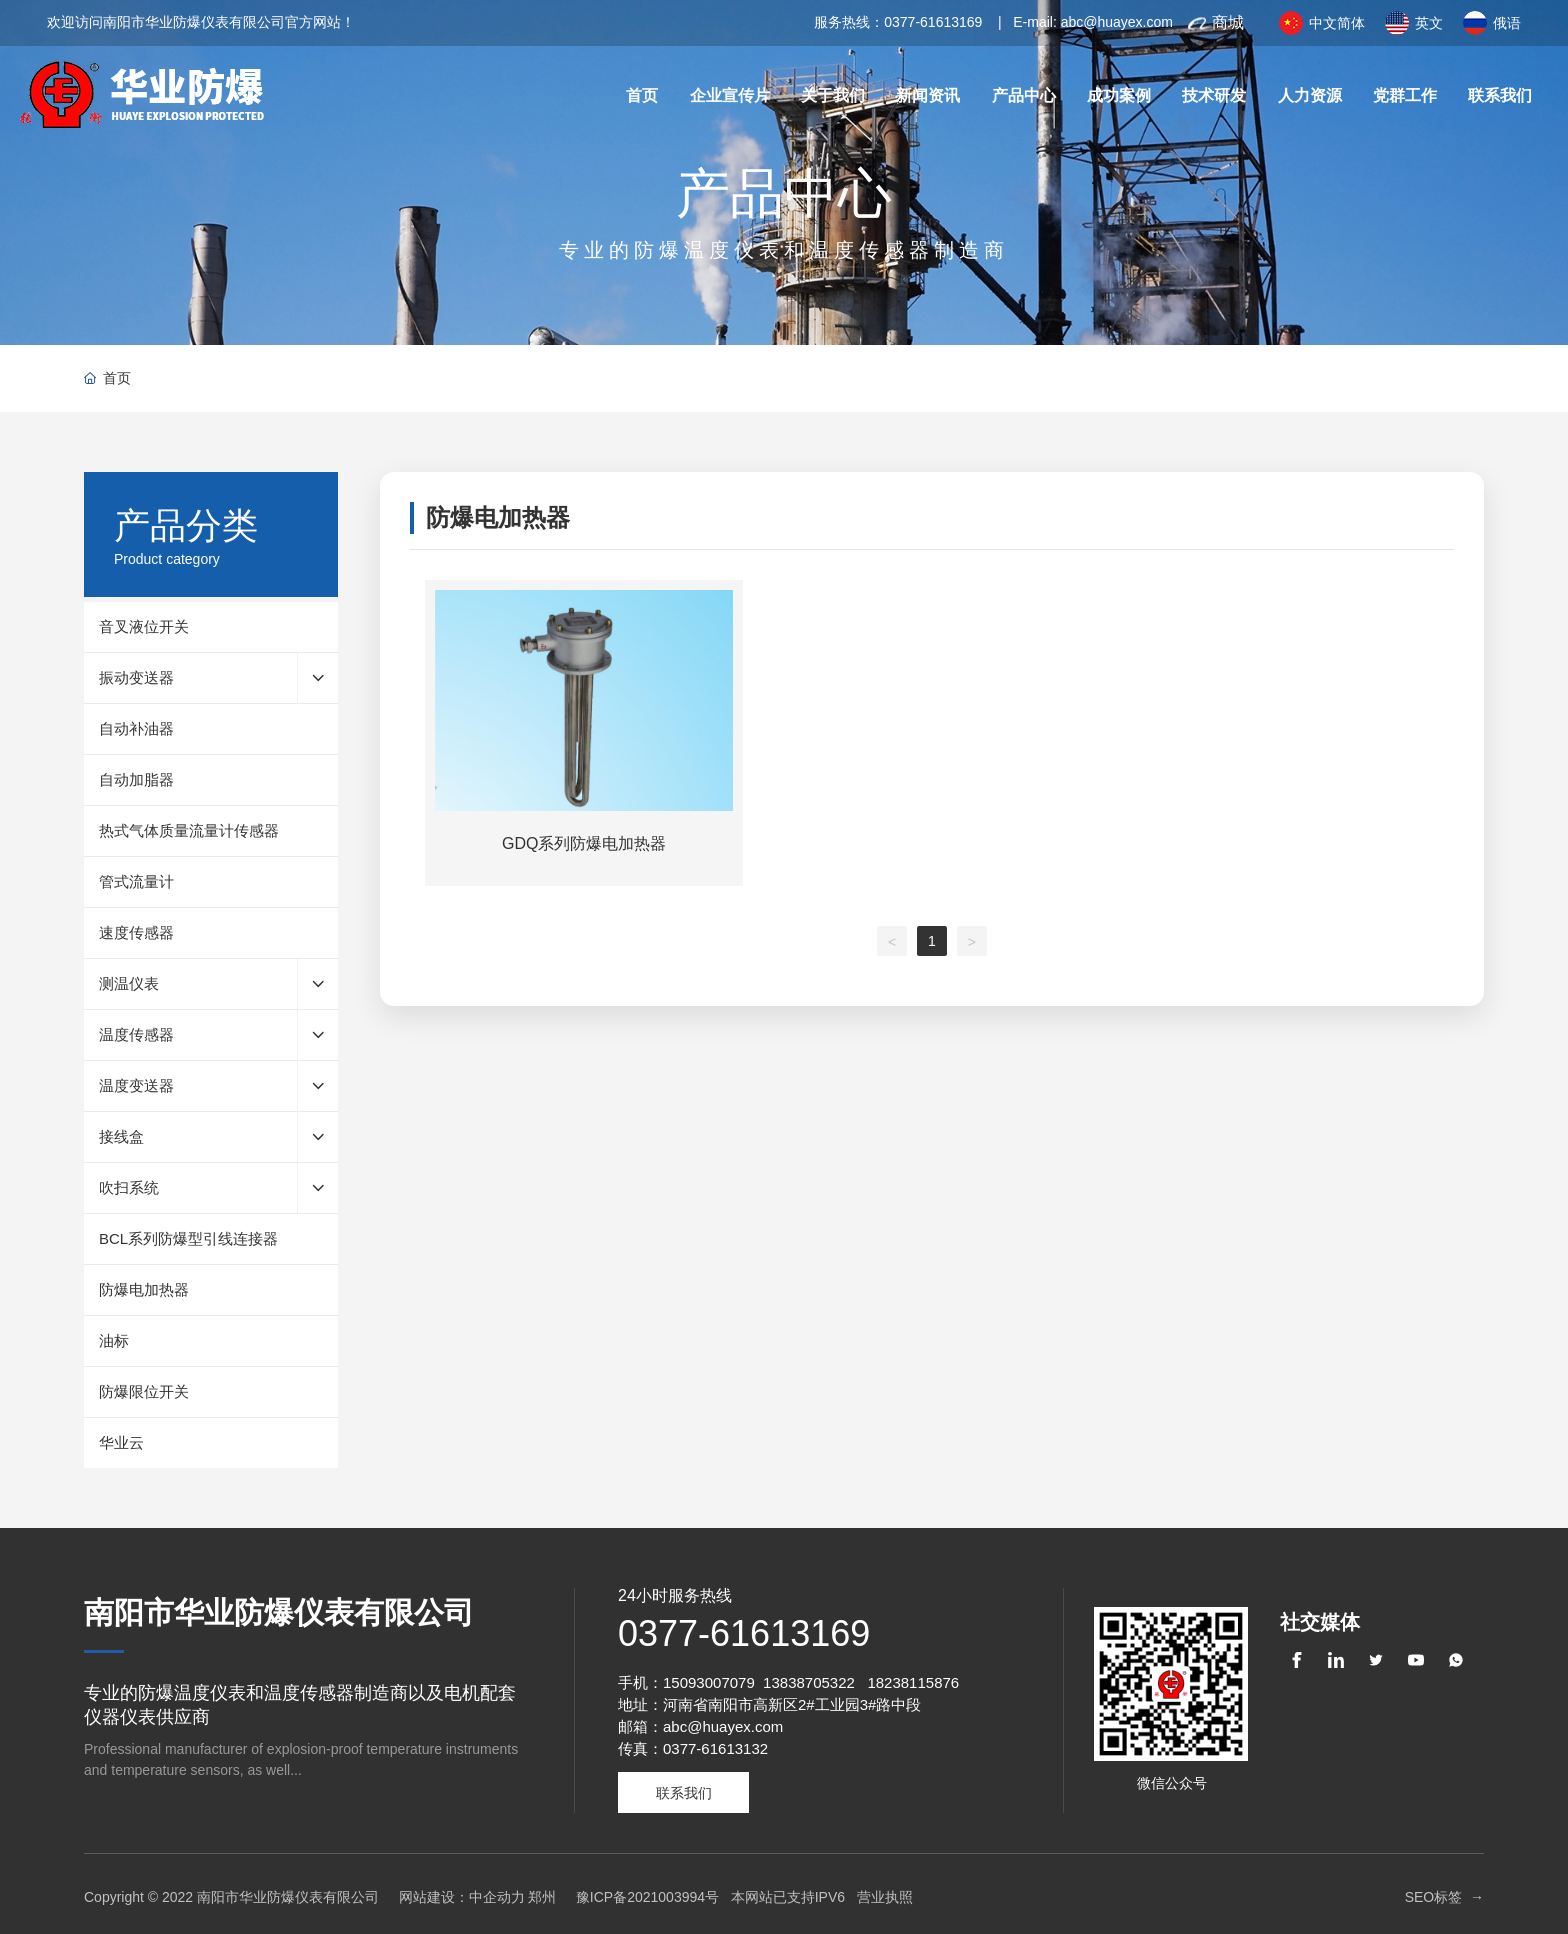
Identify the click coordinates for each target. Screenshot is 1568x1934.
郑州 (542, 1897)
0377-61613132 (715, 1748)
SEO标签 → (1444, 1897)
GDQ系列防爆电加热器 (584, 843)
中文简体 (1337, 23)
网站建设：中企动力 (462, 1897)
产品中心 (784, 193)
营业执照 (885, 1897)
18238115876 (913, 1682)
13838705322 (809, 1682)
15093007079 (709, 1682)
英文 (1429, 23)
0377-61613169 (933, 22)
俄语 (1507, 23)
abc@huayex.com (723, 1726)
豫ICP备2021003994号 (647, 1897)
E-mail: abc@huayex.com (1093, 22)
